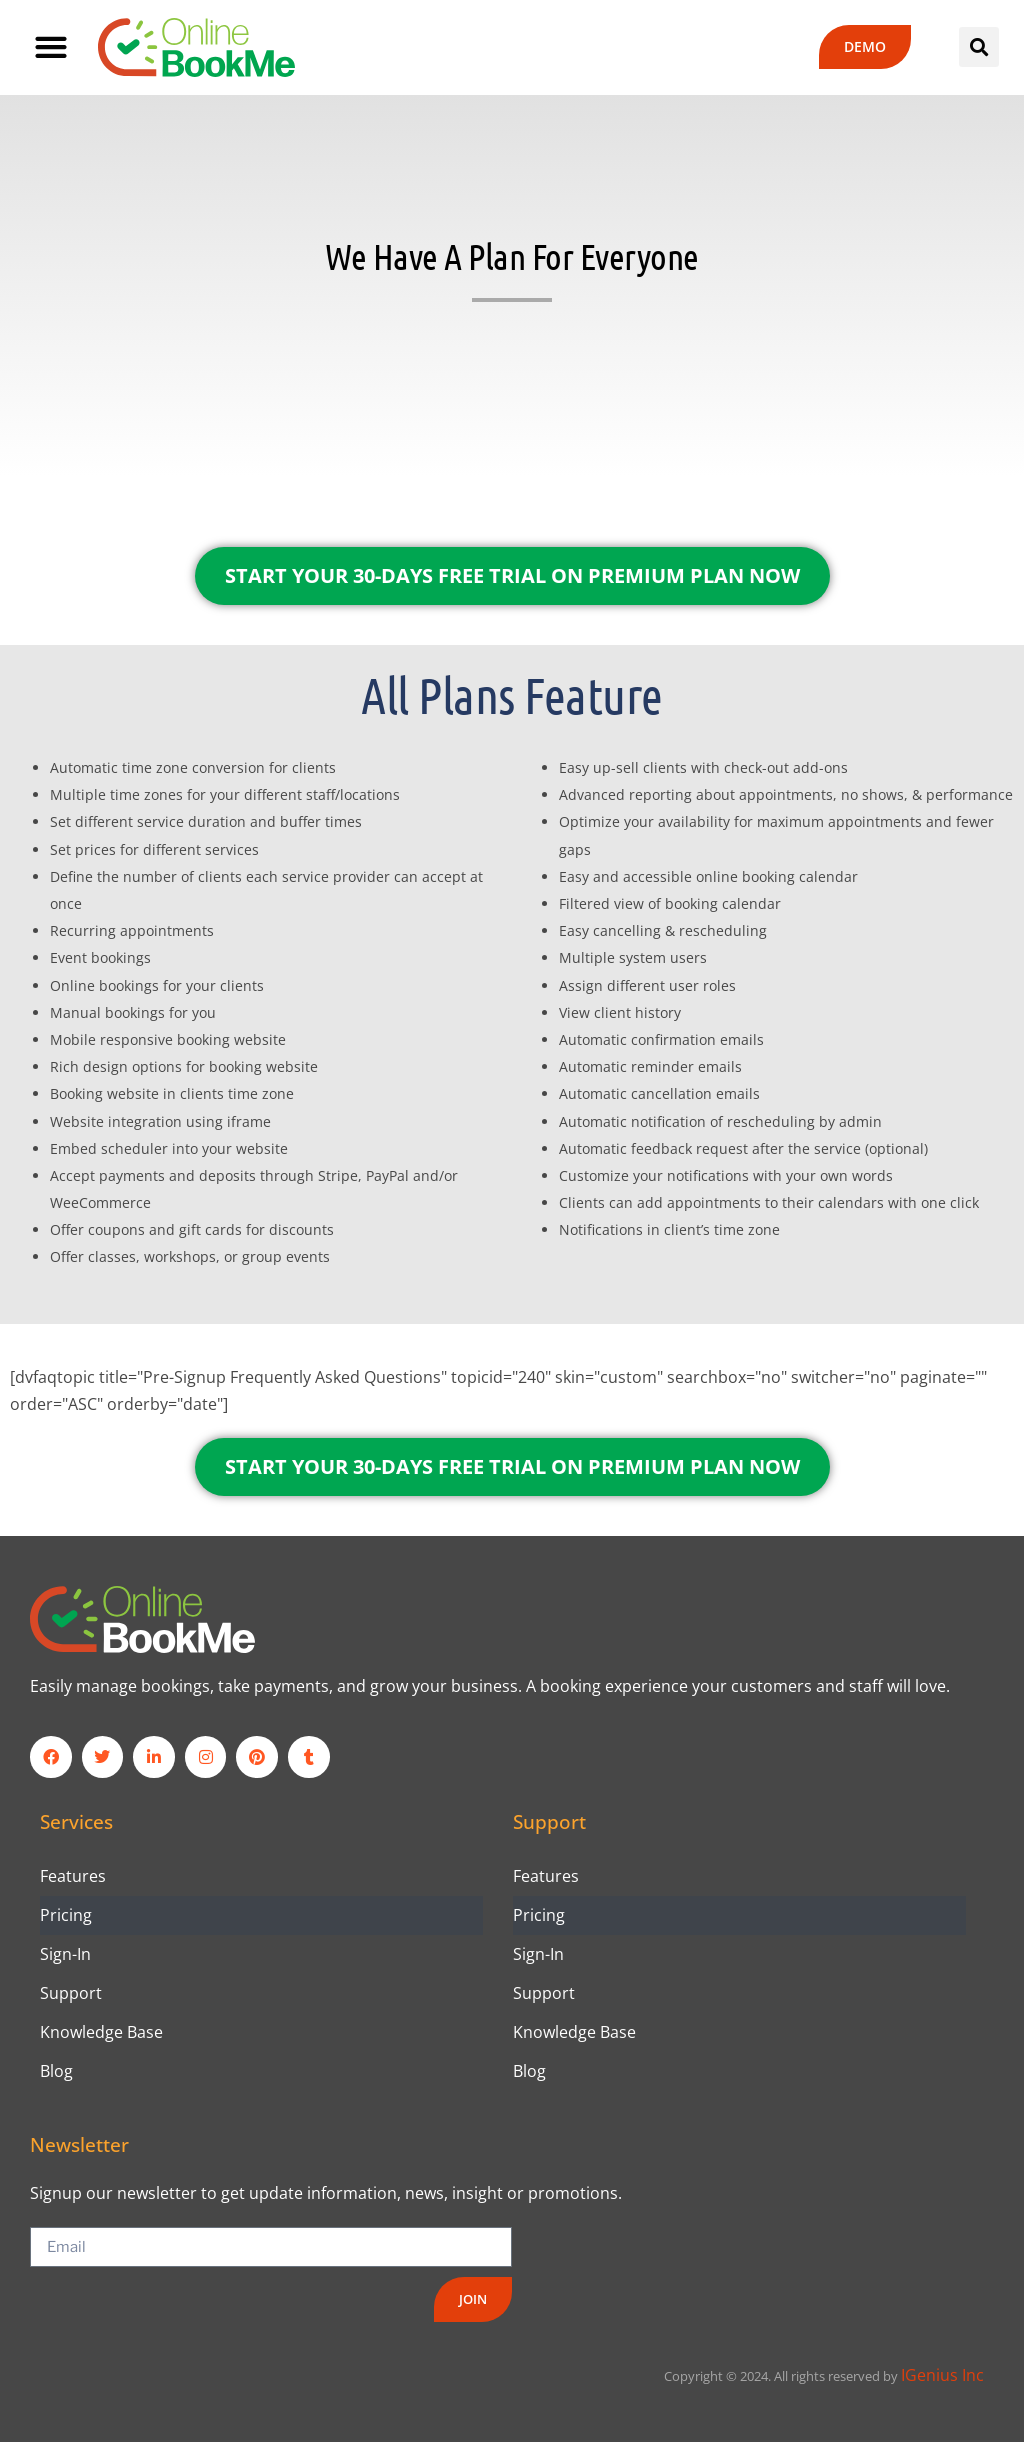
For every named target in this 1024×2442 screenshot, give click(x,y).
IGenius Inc (942, 2375)
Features (73, 1876)
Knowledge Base (101, 2032)
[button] (50, 47)
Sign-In (65, 1954)
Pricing (66, 1915)
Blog (56, 2071)
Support (71, 1993)
